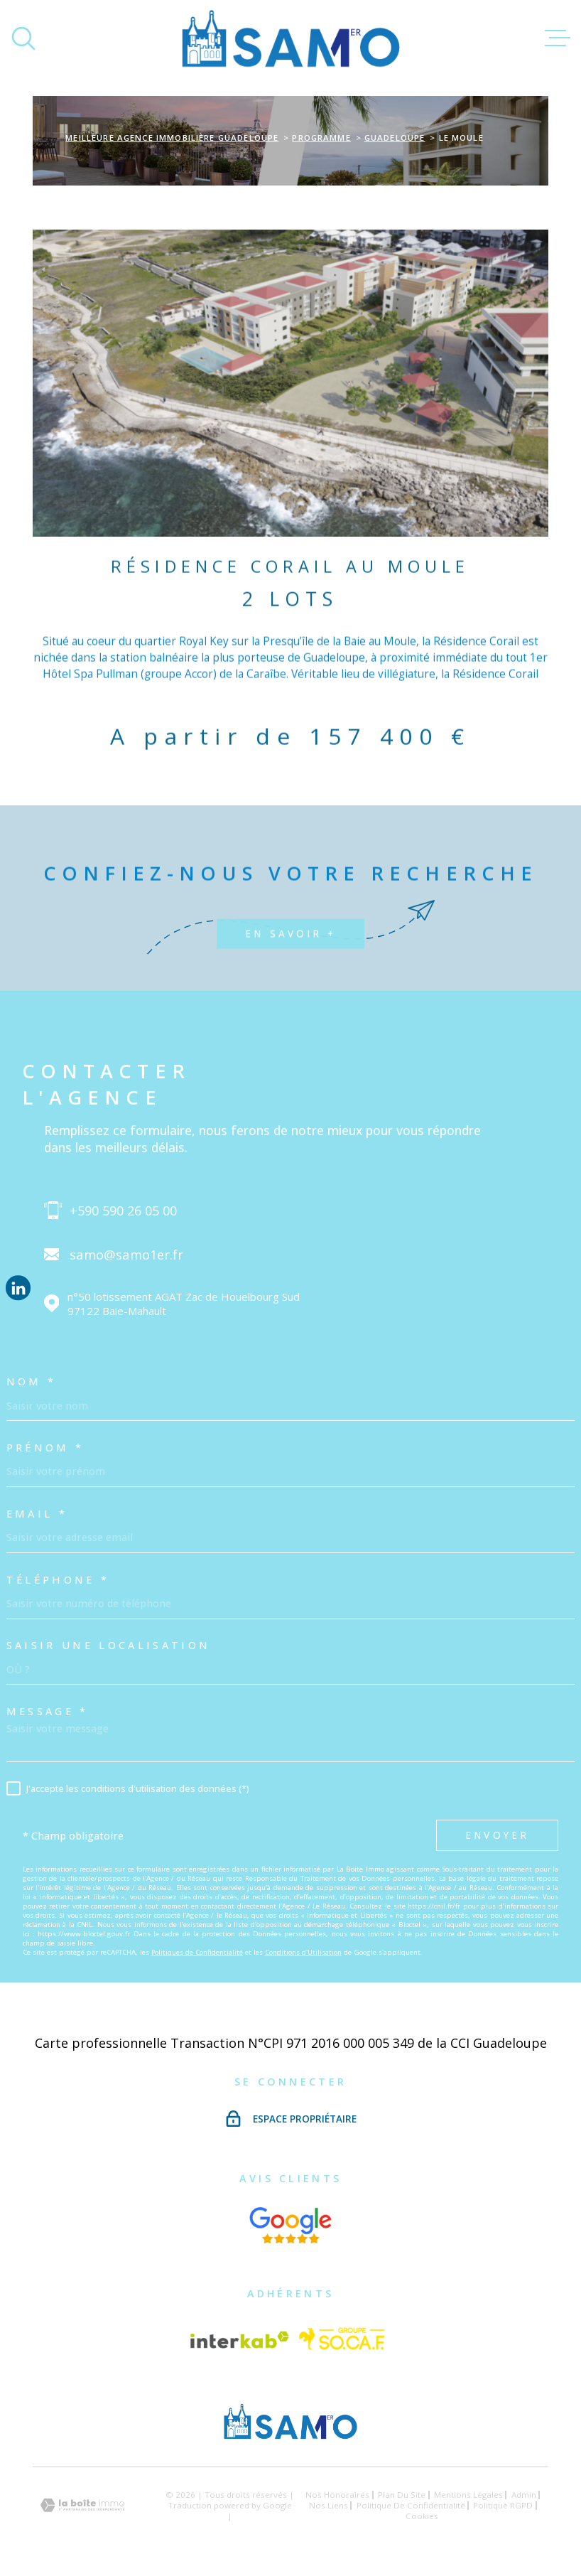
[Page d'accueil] (291, 38)
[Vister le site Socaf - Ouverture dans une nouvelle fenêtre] (341, 2340)
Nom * (31, 1382)
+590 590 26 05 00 (123, 1210)
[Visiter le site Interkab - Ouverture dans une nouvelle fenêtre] (239, 2340)
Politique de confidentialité (411, 2505)
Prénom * (45, 1448)
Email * (36, 1514)
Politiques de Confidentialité (197, 1952)
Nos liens (328, 2505)
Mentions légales (468, 2494)
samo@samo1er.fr (126, 1254)
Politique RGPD (503, 2505)
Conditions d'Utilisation (303, 1952)
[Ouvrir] (23, 38)
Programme (321, 137)
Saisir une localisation (108, 1646)
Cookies (422, 2516)
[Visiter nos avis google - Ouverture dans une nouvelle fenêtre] (290, 2225)
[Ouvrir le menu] (557, 38)
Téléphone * (58, 1580)
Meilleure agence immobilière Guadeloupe (171, 137)
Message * (47, 1712)
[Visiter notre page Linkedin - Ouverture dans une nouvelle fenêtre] (18, 1287)
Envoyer (497, 1835)
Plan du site (401, 2494)
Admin (523, 2494)
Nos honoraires (337, 2494)
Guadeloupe (394, 137)
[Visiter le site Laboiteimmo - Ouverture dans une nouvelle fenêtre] (82, 2505)
